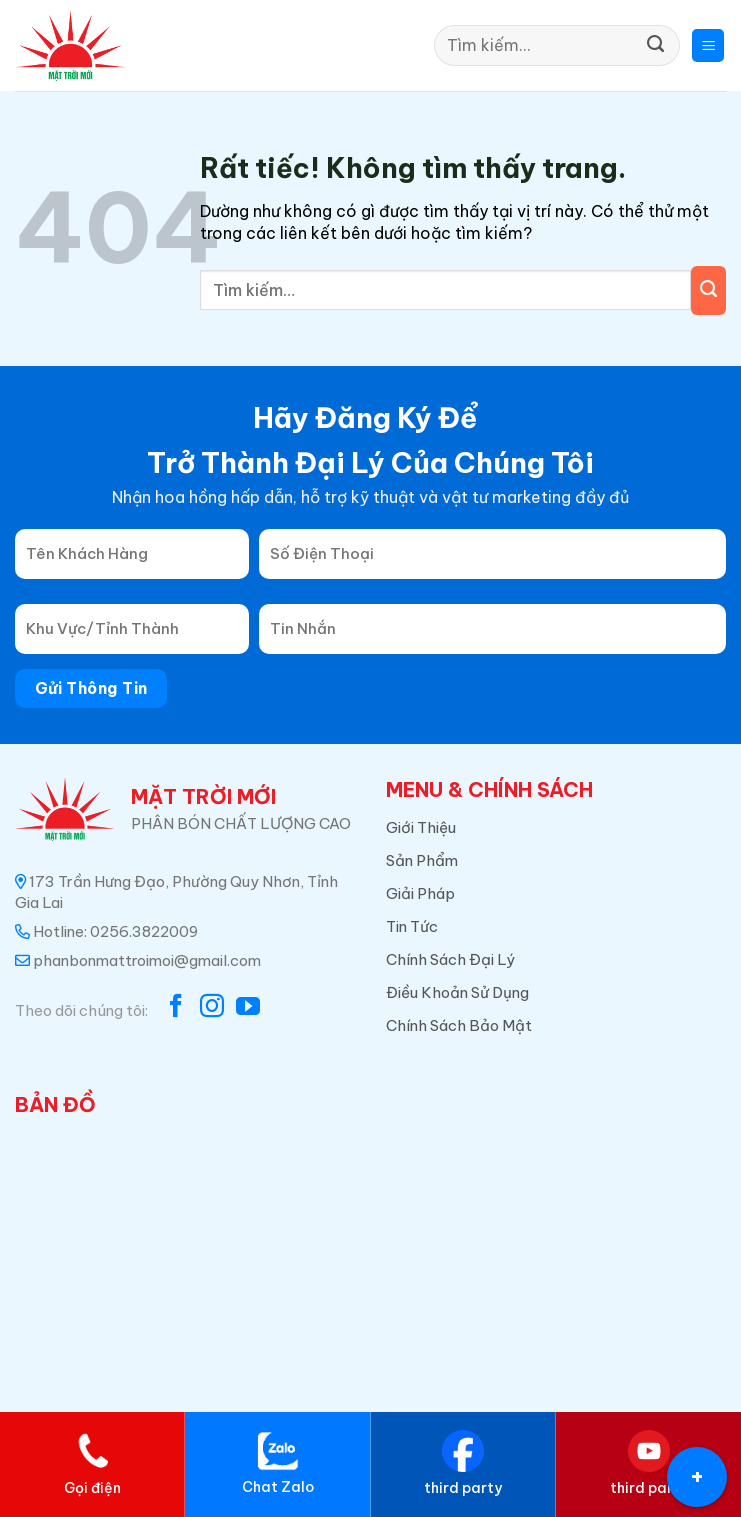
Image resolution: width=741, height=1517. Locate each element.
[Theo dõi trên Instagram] (212, 1007)
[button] (708, 45)
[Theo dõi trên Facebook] (176, 1007)
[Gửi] (655, 46)
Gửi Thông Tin (91, 688)
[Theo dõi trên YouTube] (248, 1007)
